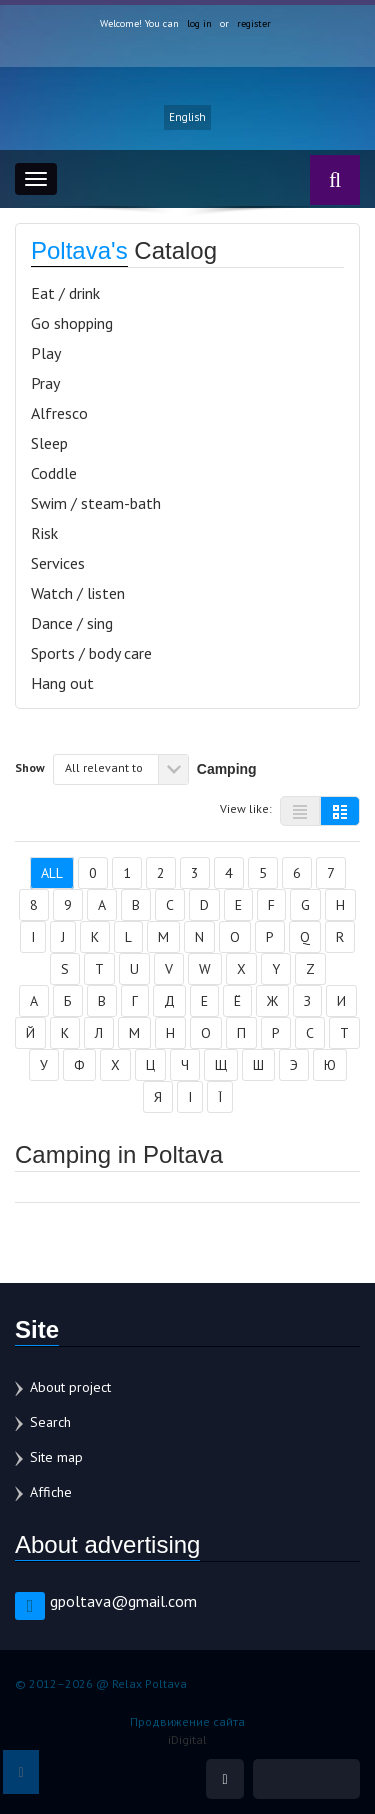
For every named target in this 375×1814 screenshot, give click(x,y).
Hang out (62, 683)
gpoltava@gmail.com (123, 1601)
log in (199, 23)
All (52, 873)
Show (30, 767)
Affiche (51, 1492)
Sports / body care (91, 653)
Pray (45, 383)
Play (46, 353)
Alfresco (59, 413)
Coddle (54, 473)
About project (70, 1387)
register (254, 23)
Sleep (49, 443)
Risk (44, 533)
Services (58, 563)
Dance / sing (72, 623)
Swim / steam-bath (96, 503)
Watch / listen (78, 593)
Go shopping (72, 323)
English (187, 117)
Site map (56, 1457)
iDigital (187, 1739)
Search (50, 1422)
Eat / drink (65, 293)
